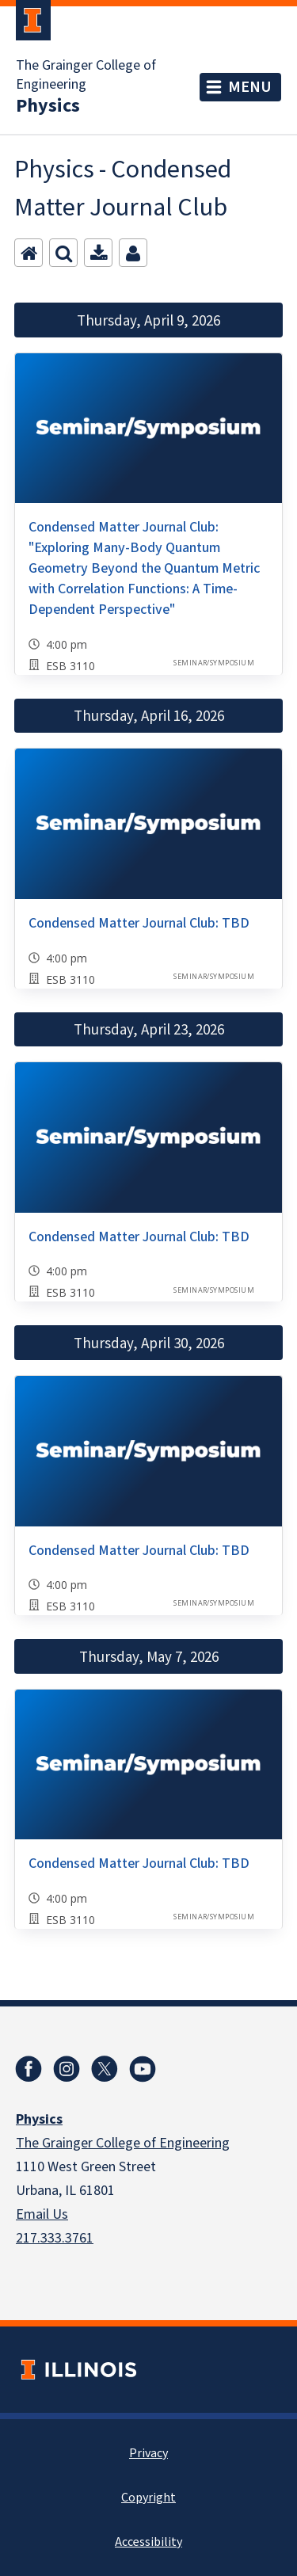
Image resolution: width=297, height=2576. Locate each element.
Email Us (42, 2214)
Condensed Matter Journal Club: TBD (139, 923)
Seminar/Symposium (213, 662)
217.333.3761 (54, 2238)
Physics (48, 106)
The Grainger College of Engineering (86, 75)
